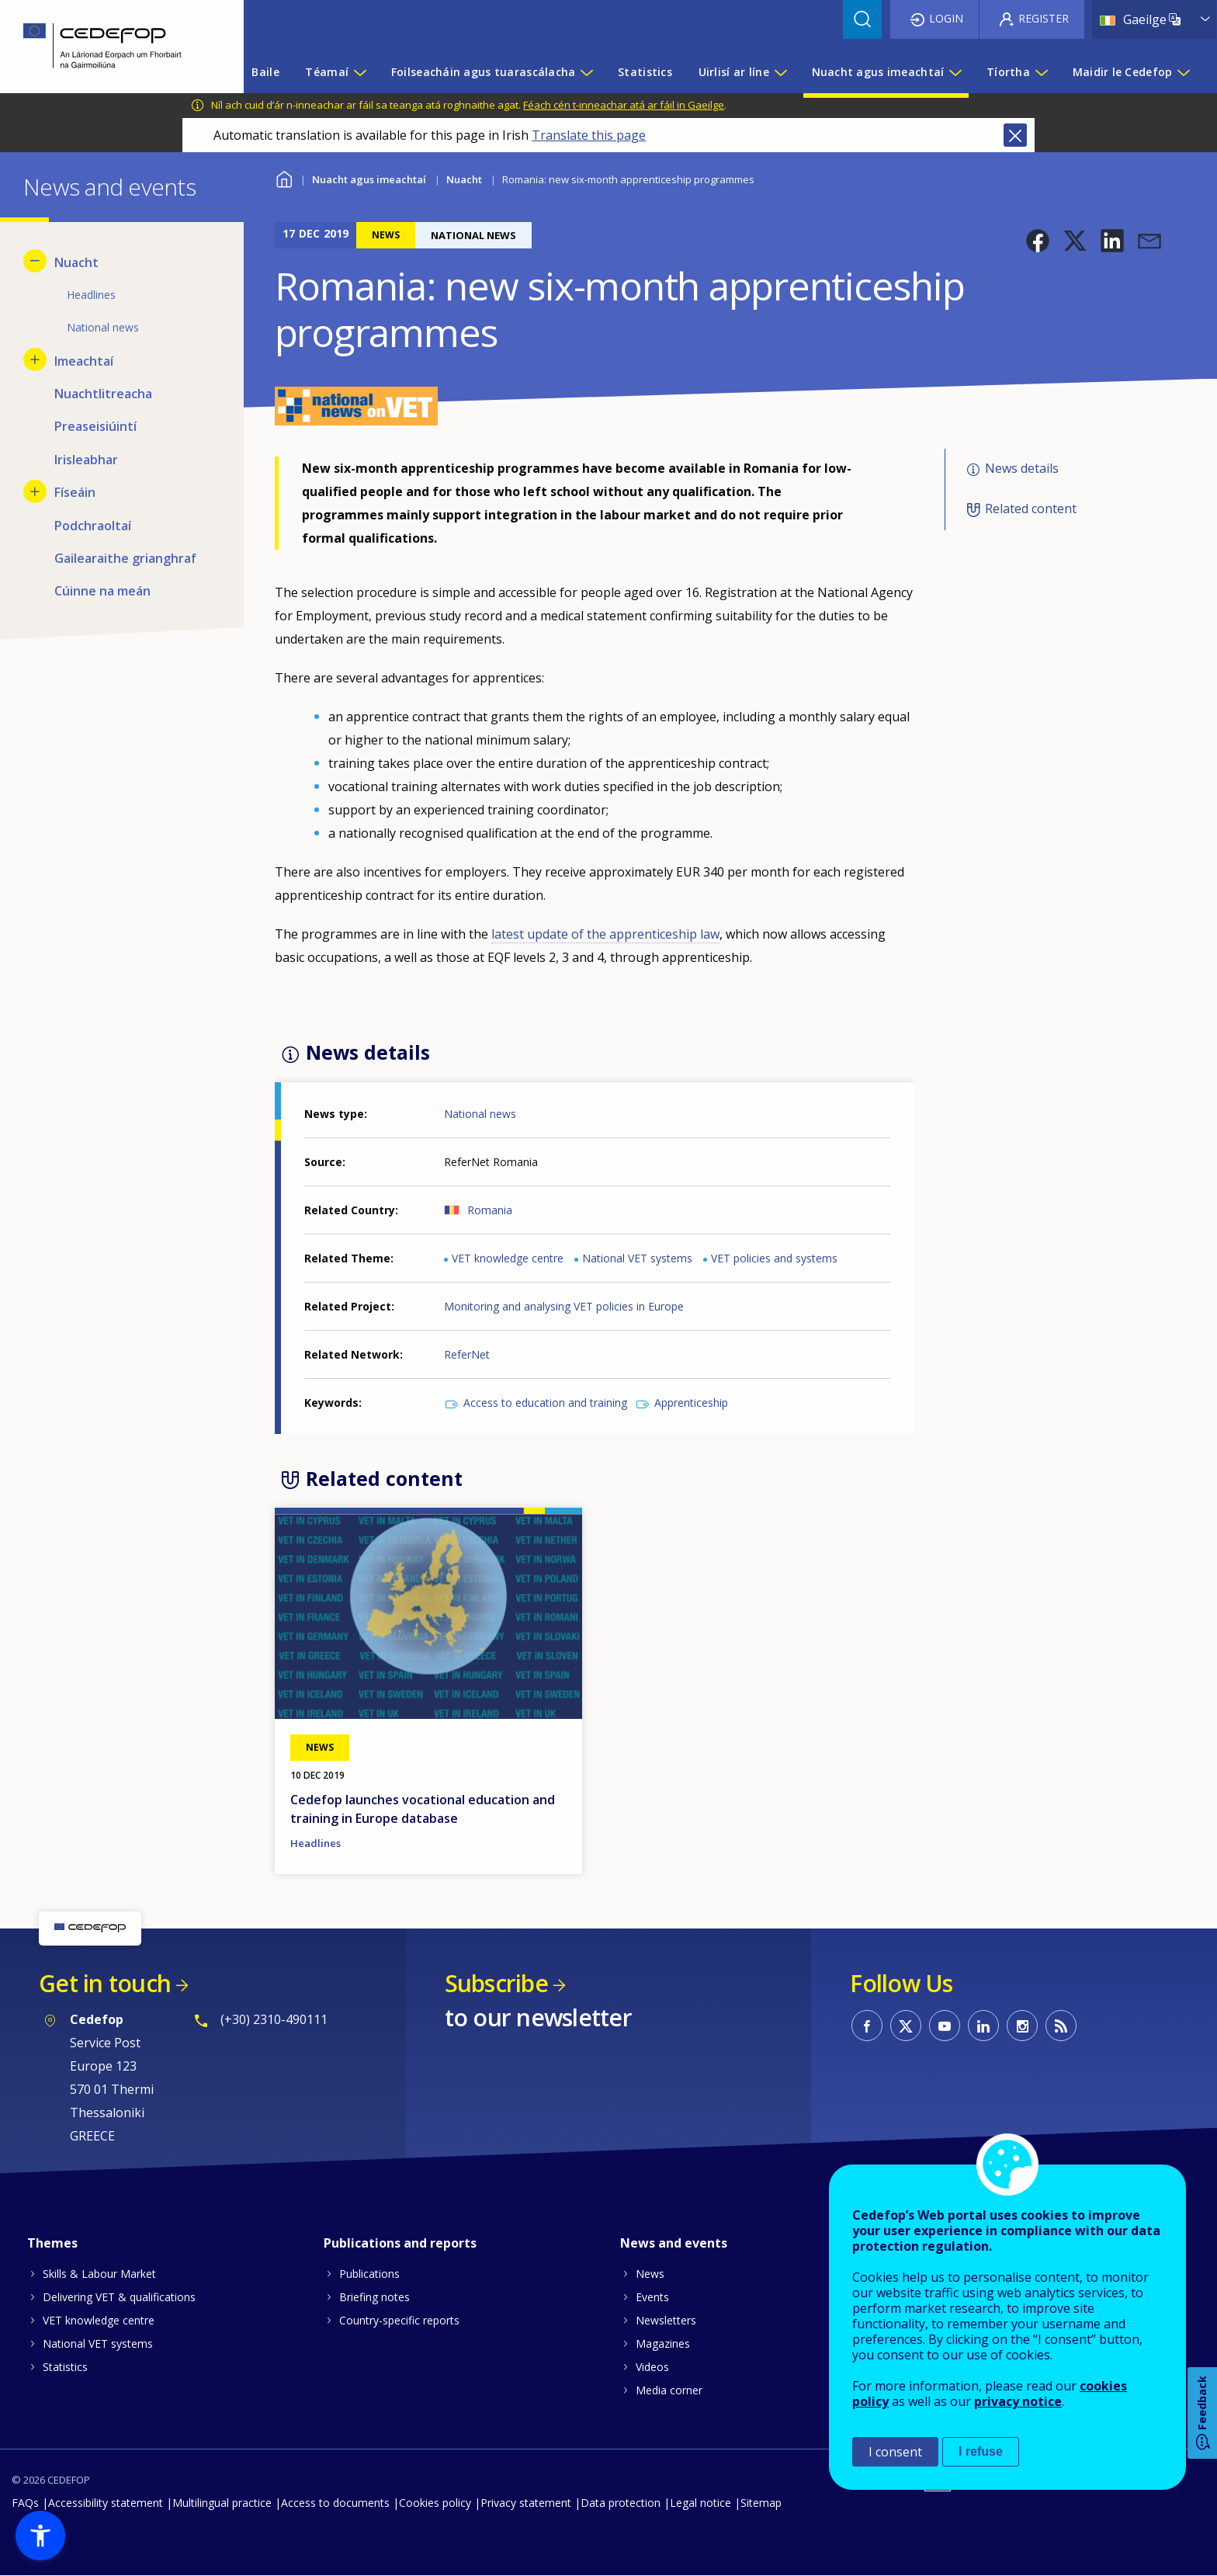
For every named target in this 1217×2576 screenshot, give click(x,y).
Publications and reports (400, 2242)
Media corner (669, 2390)
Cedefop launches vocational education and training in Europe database (422, 1809)
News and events (673, 2242)
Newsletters (666, 2320)
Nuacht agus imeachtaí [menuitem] (878, 71)
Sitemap (761, 2502)
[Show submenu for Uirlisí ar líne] (780, 72)
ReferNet (467, 1354)
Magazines (663, 2343)
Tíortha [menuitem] (1008, 71)
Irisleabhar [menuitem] (86, 459)
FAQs (25, 2502)
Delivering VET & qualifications (119, 2297)
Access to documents (335, 2502)
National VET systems (637, 1258)
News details (1022, 468)
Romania (489, 1210)
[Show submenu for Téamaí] (359, 72)
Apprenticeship (691, 1402)
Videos (652, 2366)
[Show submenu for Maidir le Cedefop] (1183, 72)
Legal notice (700, 2502)
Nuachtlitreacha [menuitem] (103, 393)
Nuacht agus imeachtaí (369, 179)
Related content (1031, 508)
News (650, 2273)
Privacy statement (525, 2502)
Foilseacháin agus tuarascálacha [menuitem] (483, 71)
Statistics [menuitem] (645, 71)
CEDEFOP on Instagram (1022, 2025)
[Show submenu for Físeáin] (35, 491)
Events (652, 2297)
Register (1043, 18)
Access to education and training (545, 1402)
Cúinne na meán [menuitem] (102, 590)
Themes (52, 2242)
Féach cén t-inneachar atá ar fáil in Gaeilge (623, 105)
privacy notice (1018, 2401)
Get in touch (105, 1983)
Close (1015, 135)
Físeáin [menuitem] (74, 492)
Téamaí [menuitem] (326, 71)
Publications (369, 2273)
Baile (284, 177)
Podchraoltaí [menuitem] (92, 525)
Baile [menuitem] (265, 71)
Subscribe (496, 1983)
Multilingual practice (222, 2502)
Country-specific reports (399, 2320)
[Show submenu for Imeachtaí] (35, 359)
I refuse (981, 2451)
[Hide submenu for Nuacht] (35, 261)
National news (480, 1113)
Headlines (315, 1843)
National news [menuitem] (103, 327)
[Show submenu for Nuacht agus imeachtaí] (955, 72)
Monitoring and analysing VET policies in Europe (564, 1306)
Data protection (621, 2502)
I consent (895, 2451)
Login (946, 18)
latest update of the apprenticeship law (605, 934)
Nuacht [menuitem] (76, 262)
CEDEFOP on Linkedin (983, 2025)
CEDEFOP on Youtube (944, 2025)
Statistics (65, 2366)
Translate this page (589, 135)
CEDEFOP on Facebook (866, 2025)
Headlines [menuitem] (91, 294)
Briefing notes (374, 2297)
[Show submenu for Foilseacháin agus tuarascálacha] (586, 72)
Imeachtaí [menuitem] (83, 361)
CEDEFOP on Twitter (905, 2025)
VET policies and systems (774, 1258)
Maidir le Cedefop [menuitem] (1123, 71)
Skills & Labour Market (99, 2273)
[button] (1037, 240)
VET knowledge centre (507, 1258)
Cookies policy (435, 2502)
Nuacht (464, 179)
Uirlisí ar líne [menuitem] (734, 71)
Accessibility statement (105, 2502)
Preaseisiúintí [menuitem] (95, 426)
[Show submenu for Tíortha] (1041, 72)
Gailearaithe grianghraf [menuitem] (125, 558)
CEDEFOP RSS (1061, 2025)
